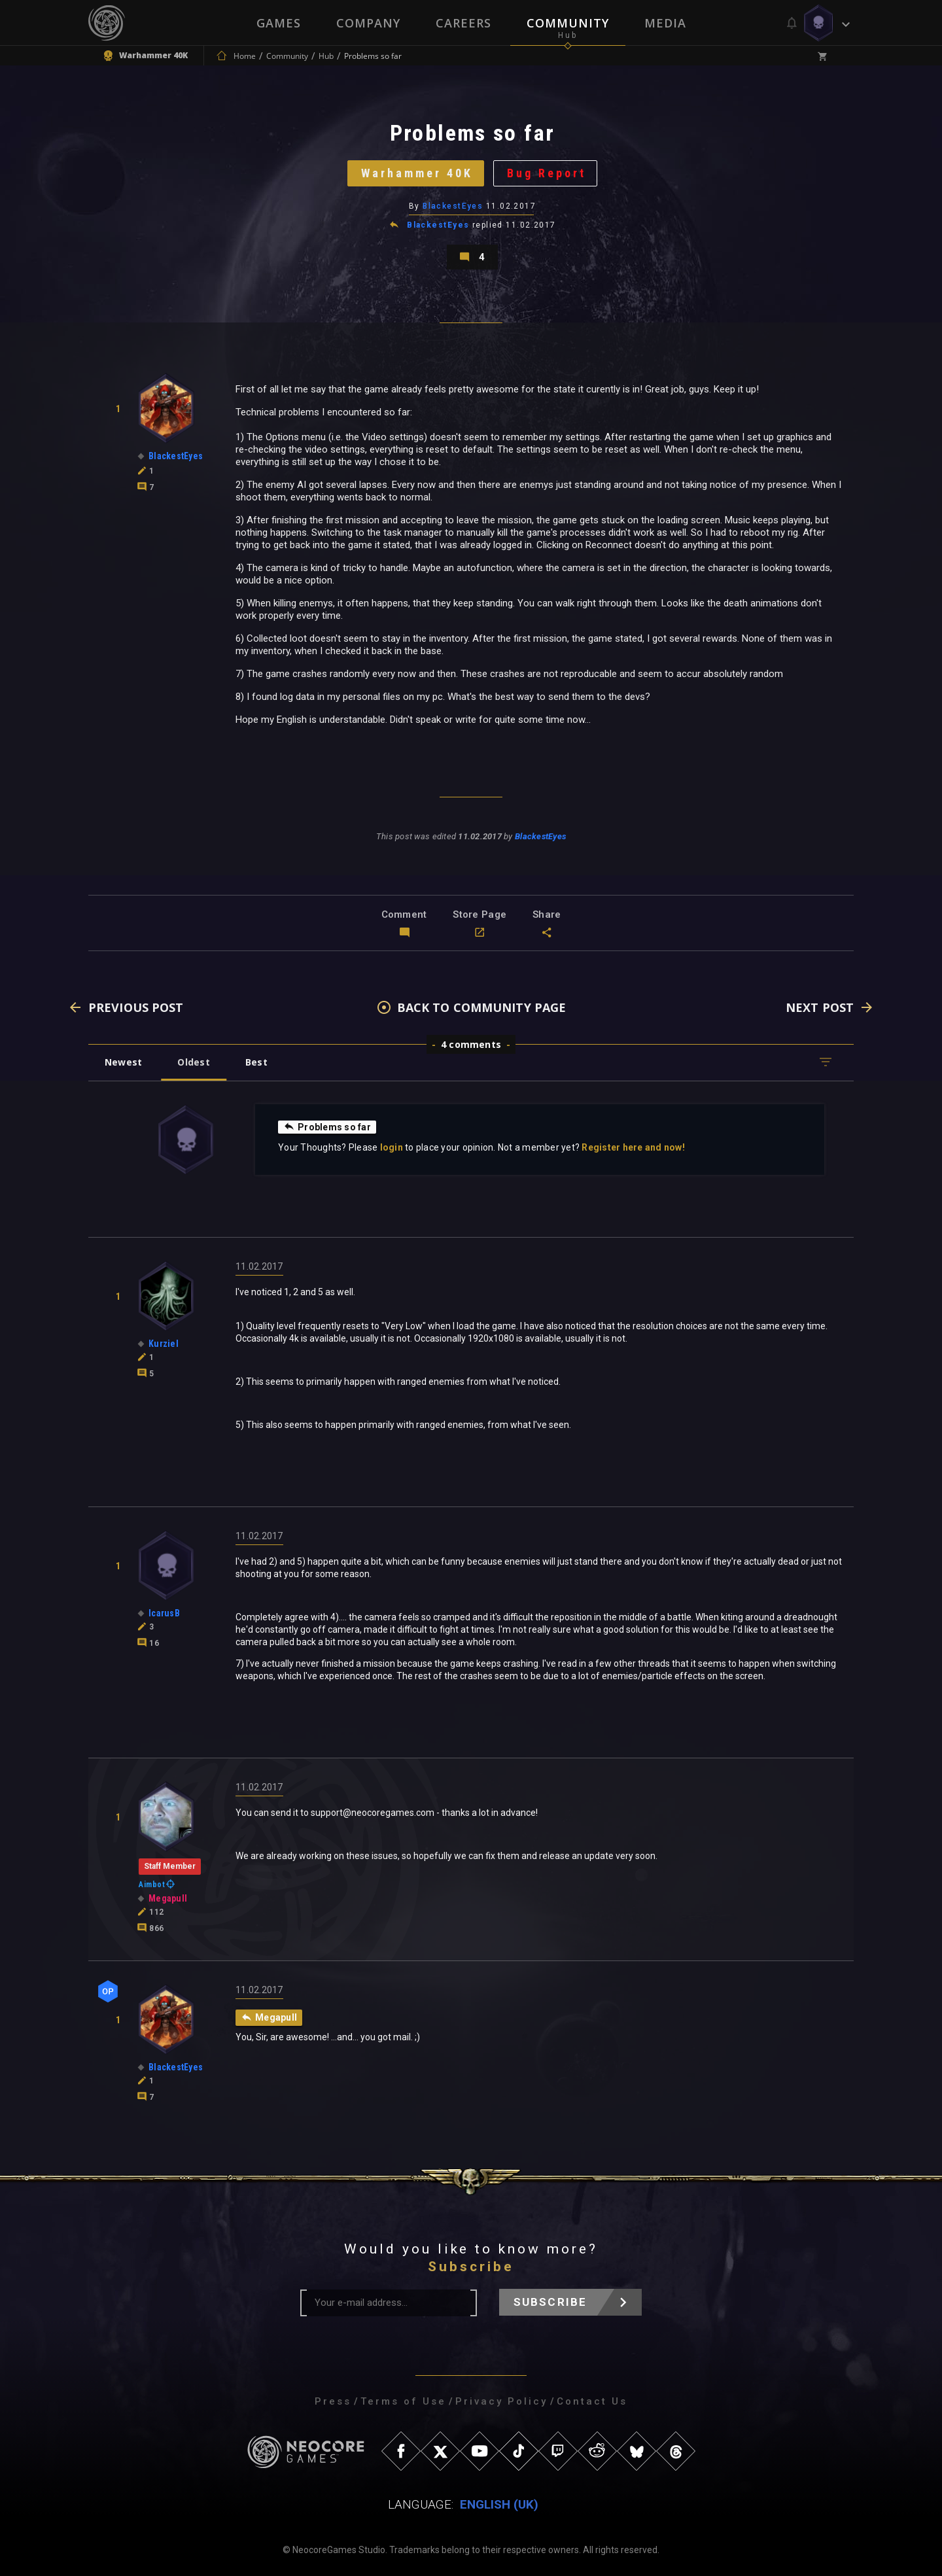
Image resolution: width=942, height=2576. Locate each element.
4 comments (471, 1044)
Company (368, 23)
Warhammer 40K (417, 173)
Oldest (193, 1062)
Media (665, 23)
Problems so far (327, 1126)
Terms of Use (403, 2401)
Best (256, 1062)
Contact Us (592, 2401)
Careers (463, 23)
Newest (123, 1062)
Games (278, 23)
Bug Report (546, 173)
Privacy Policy (501, 2401)
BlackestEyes (453, 206)
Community (568, 23)
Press (333, 2401)
